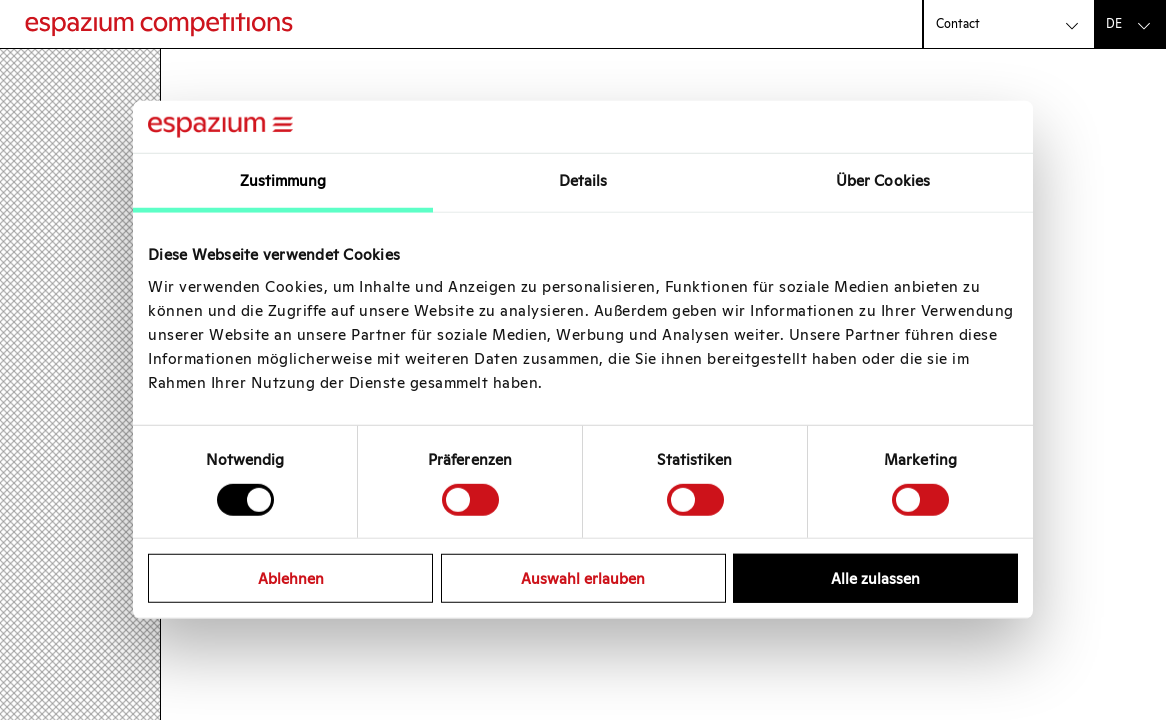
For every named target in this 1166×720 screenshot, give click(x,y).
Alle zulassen (875, 578)
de (1114, 23)
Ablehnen (291, 578)
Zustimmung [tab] (283, 180)
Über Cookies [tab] (883, 180)
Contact (958, 23)
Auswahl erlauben (583, 578)
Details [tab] (583, 180)
